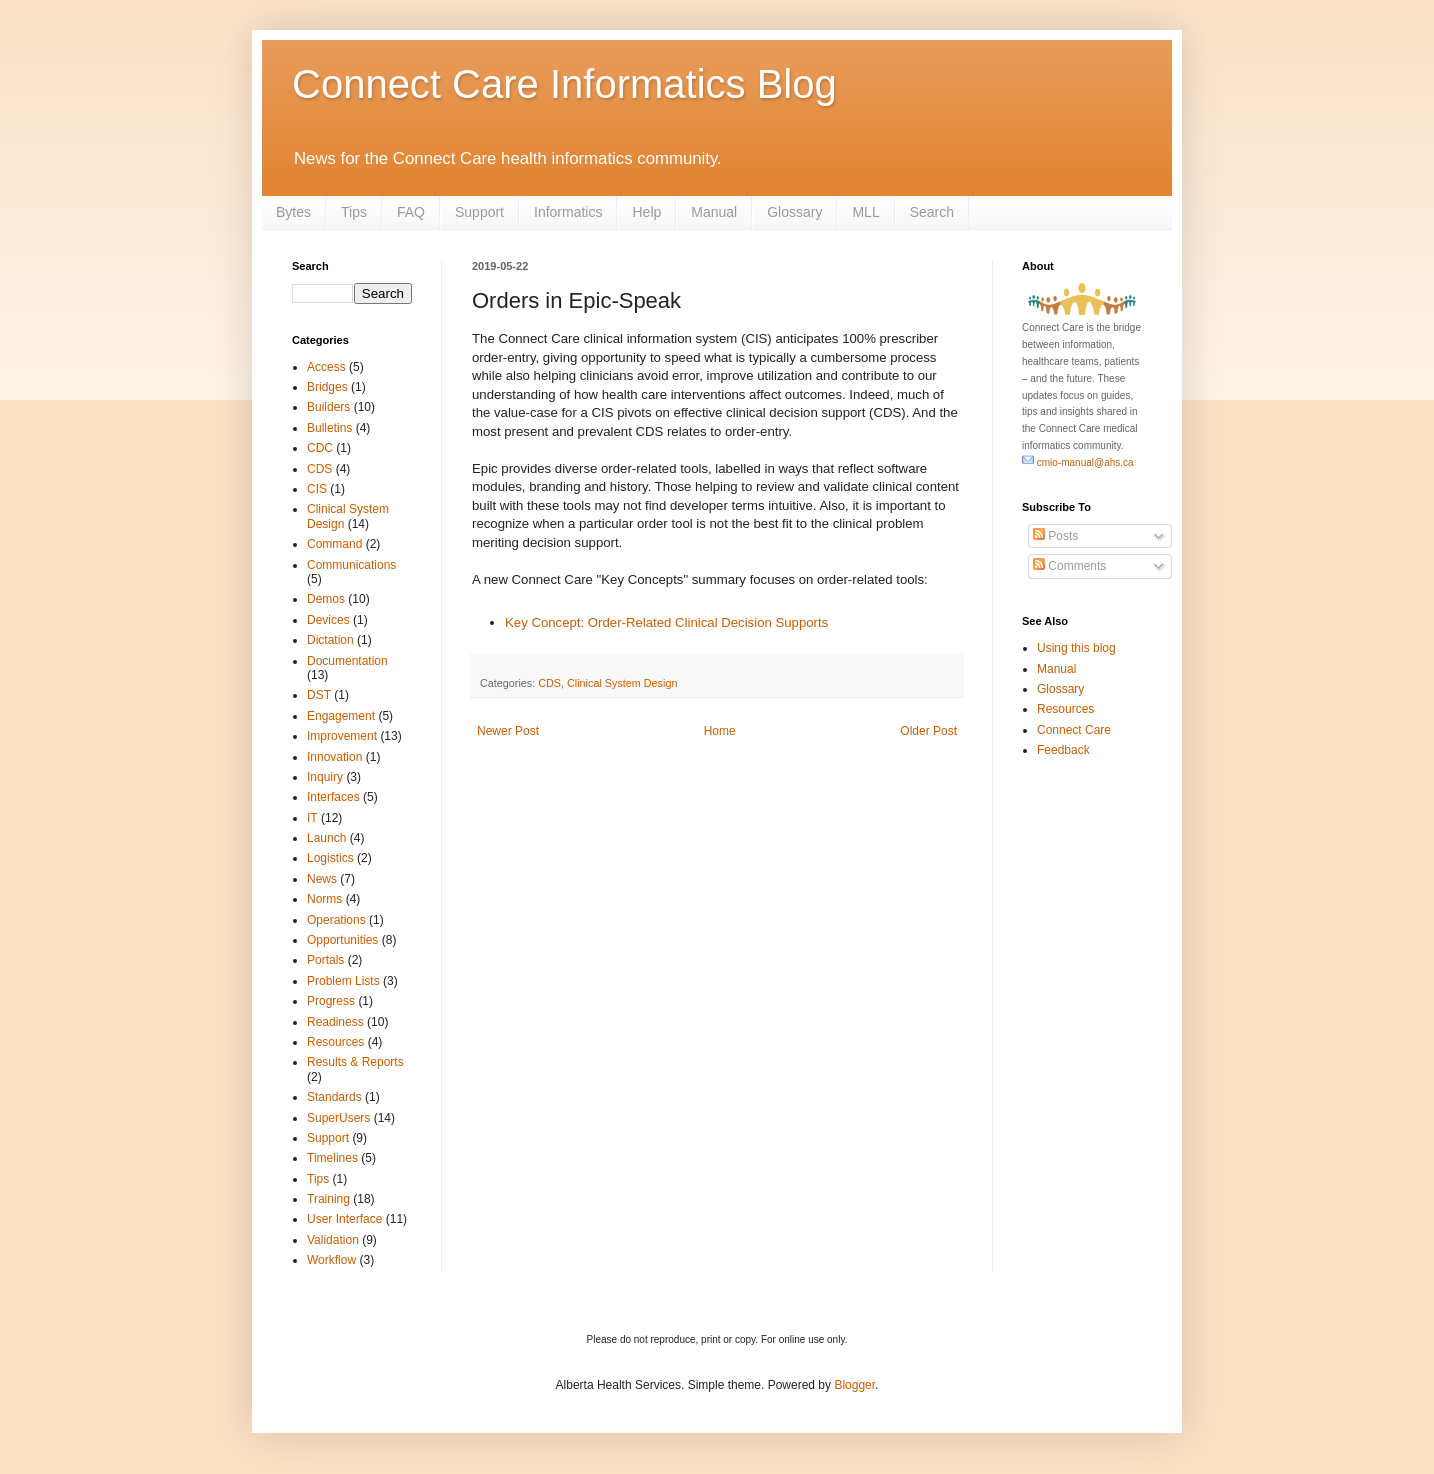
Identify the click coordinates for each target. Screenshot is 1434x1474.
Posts (1055, 536)
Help (646, 212)
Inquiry (325, 777)
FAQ (411, 212)
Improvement (342, 736)
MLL (865, 212)
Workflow (331, 1260)
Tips (354, 212)
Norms (324, 899)
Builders (328, 407)
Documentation (347, 661)
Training (328, 1199)
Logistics (330, 858)
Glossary (794, 212)
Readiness (335, 1022)
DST (319, 695)
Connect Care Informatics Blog (564, 84)
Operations (336, 920)
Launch (326, 838)
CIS (317, 489)
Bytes (293, 212)
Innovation (334, 757)
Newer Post (508, 731)
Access (326, 367)
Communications (351, 565)
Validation (333, 1240)
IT (312, 818)
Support (479, 212)
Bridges (327, 387)
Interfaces (333, 797)
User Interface (344, 1219)
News (322, 879)
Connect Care (1074, 730)
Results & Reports (355, 1062)
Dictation (330, 640)
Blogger (854, 1385)
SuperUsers (338, 1118)
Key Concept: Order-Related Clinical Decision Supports (666, 622)
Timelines (332, 1158)
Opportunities (342, 940)
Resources (335, 1042)
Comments (1069, 566)
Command (334, 544)
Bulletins (329, 428)
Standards (334, 1097)
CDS (549, 683)
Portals (325, 960)
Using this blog (1076, 648)
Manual (714, 212)
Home (720, 731)
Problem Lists (343, 981)
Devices (328, 620)
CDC (320, 448)
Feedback (1063, 750)
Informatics (568, 212)
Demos (326, 599)
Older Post (928, 731)
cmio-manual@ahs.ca (1078, 462)
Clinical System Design (622, 683)
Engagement (341, 716)
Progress (331, 1001)
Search (932, 212)
